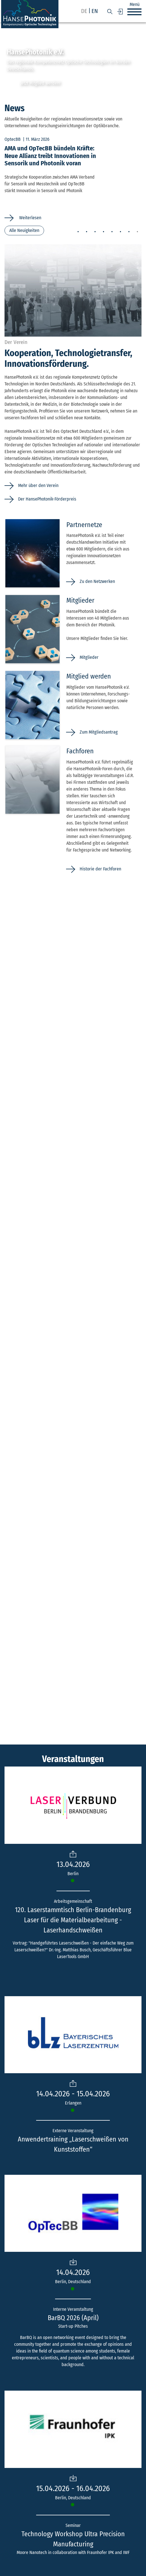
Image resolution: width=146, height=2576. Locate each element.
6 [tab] (120, 232)
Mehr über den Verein (38, 485)
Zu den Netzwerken (97, 581)
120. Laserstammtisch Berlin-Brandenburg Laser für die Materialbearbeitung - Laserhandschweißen (73, 1920)
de (84, 11)
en (94, 11)
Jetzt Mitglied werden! (40, 83)
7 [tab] (129, 232)
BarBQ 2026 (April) (73, 2318)
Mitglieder (89, 657)
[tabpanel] (73, 178)
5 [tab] (112, 232)
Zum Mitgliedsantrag (99, 732)
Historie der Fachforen (100, 869)
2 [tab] (86, 232)
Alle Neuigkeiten (24, 230)
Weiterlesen (29, 217)
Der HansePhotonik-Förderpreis (47, 499)
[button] (134, 12)
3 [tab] (95, 232)
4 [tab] (103, 232)
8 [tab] (137, 232)
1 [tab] (78, 232)
